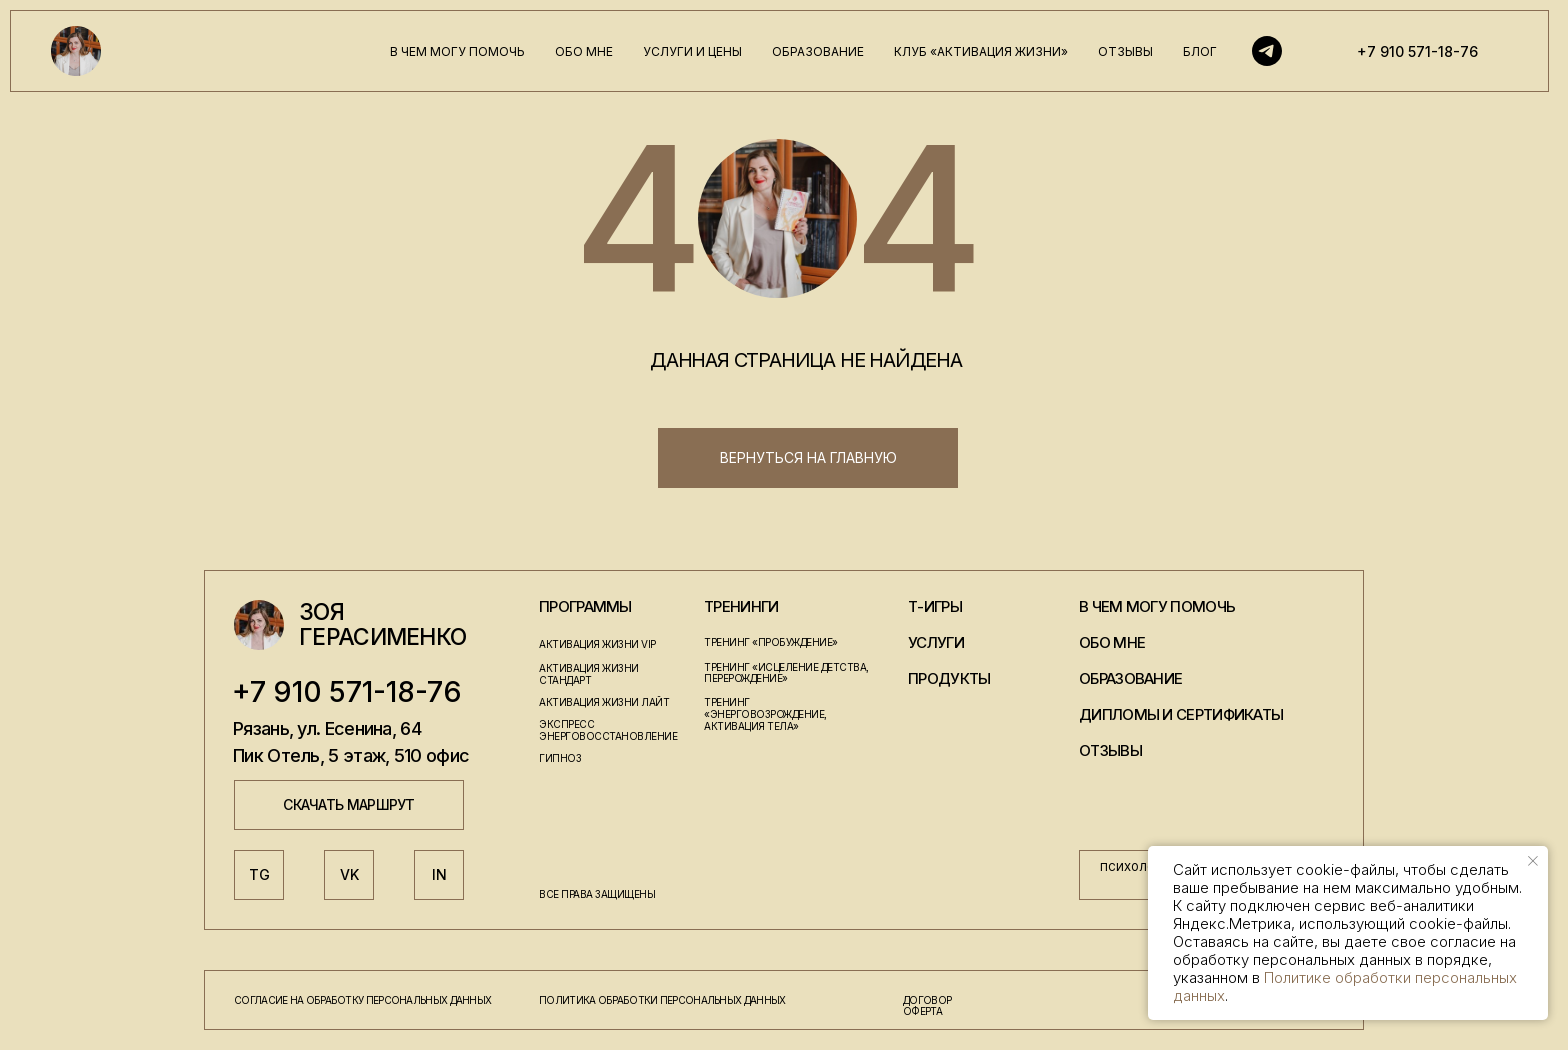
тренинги (741, 606)
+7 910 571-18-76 (1417, 51)
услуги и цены (692, 51)
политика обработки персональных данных (662, 1000)
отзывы (1125, 51)
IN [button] (439, 874)
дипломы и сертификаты (1181, 714)
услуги (936, 642)
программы (585, 606)
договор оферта (927, 1005)
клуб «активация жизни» (981, 51)
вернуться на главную (808, 457)
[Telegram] (1267, 51)
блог (1200, 51)
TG (259, 874)
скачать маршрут (349, 804)
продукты (949, 678)
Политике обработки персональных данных (1345, 986)
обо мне (584, 51)
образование (818, 51)
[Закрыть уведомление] (1533, 861)
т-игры (935, 606)
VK (349, 874)
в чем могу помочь (457, 51)
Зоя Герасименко (382, 624)
